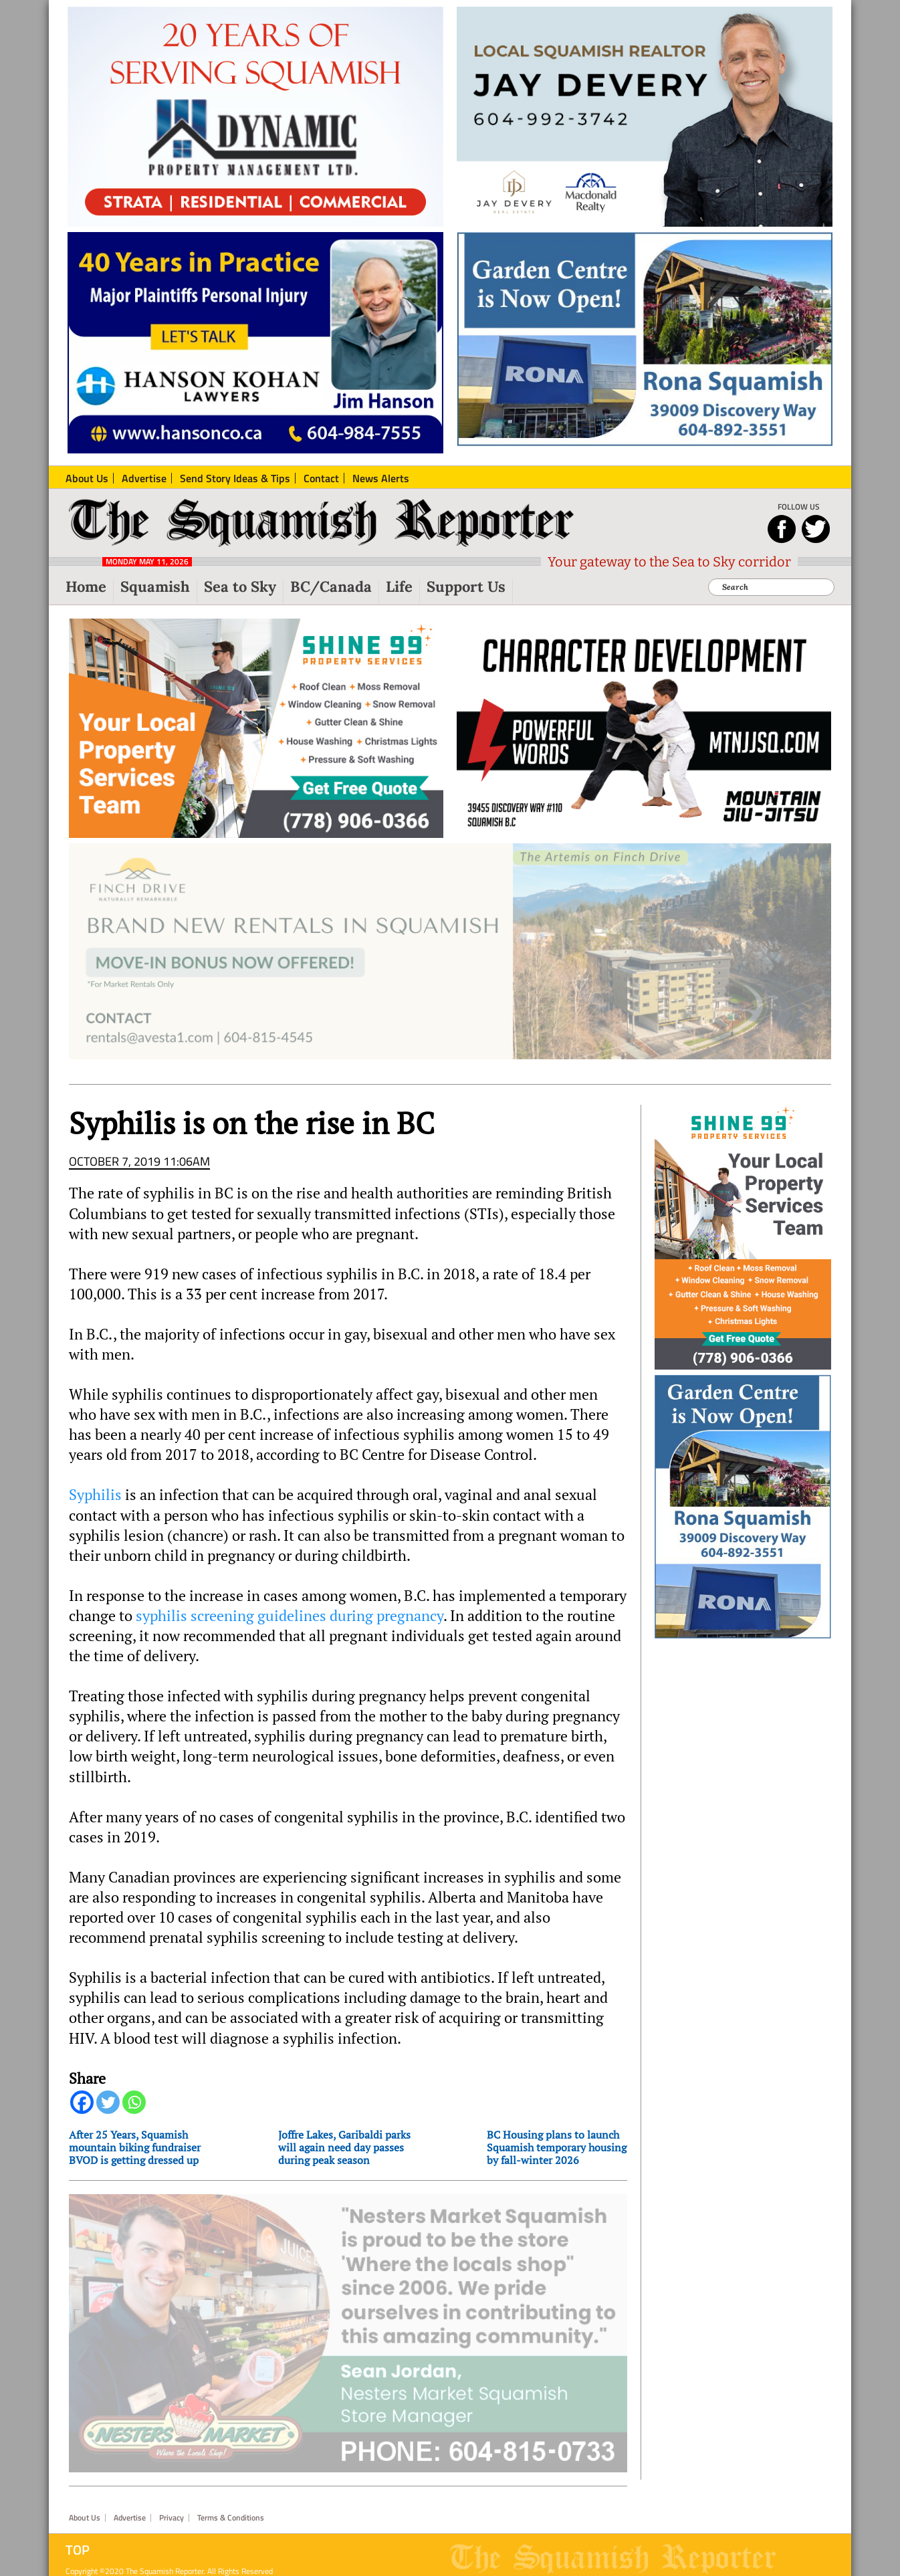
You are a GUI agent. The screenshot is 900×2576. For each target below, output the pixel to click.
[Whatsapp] (134, 2113)
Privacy (171, 2510)
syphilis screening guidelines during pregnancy (289, 1627)
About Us (84, 2510)
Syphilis (95, 1506)
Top (78, 2542)
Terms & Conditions (230, 2510)
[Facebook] (82, 2113)
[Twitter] (108, 2113)
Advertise (130, 2510)
